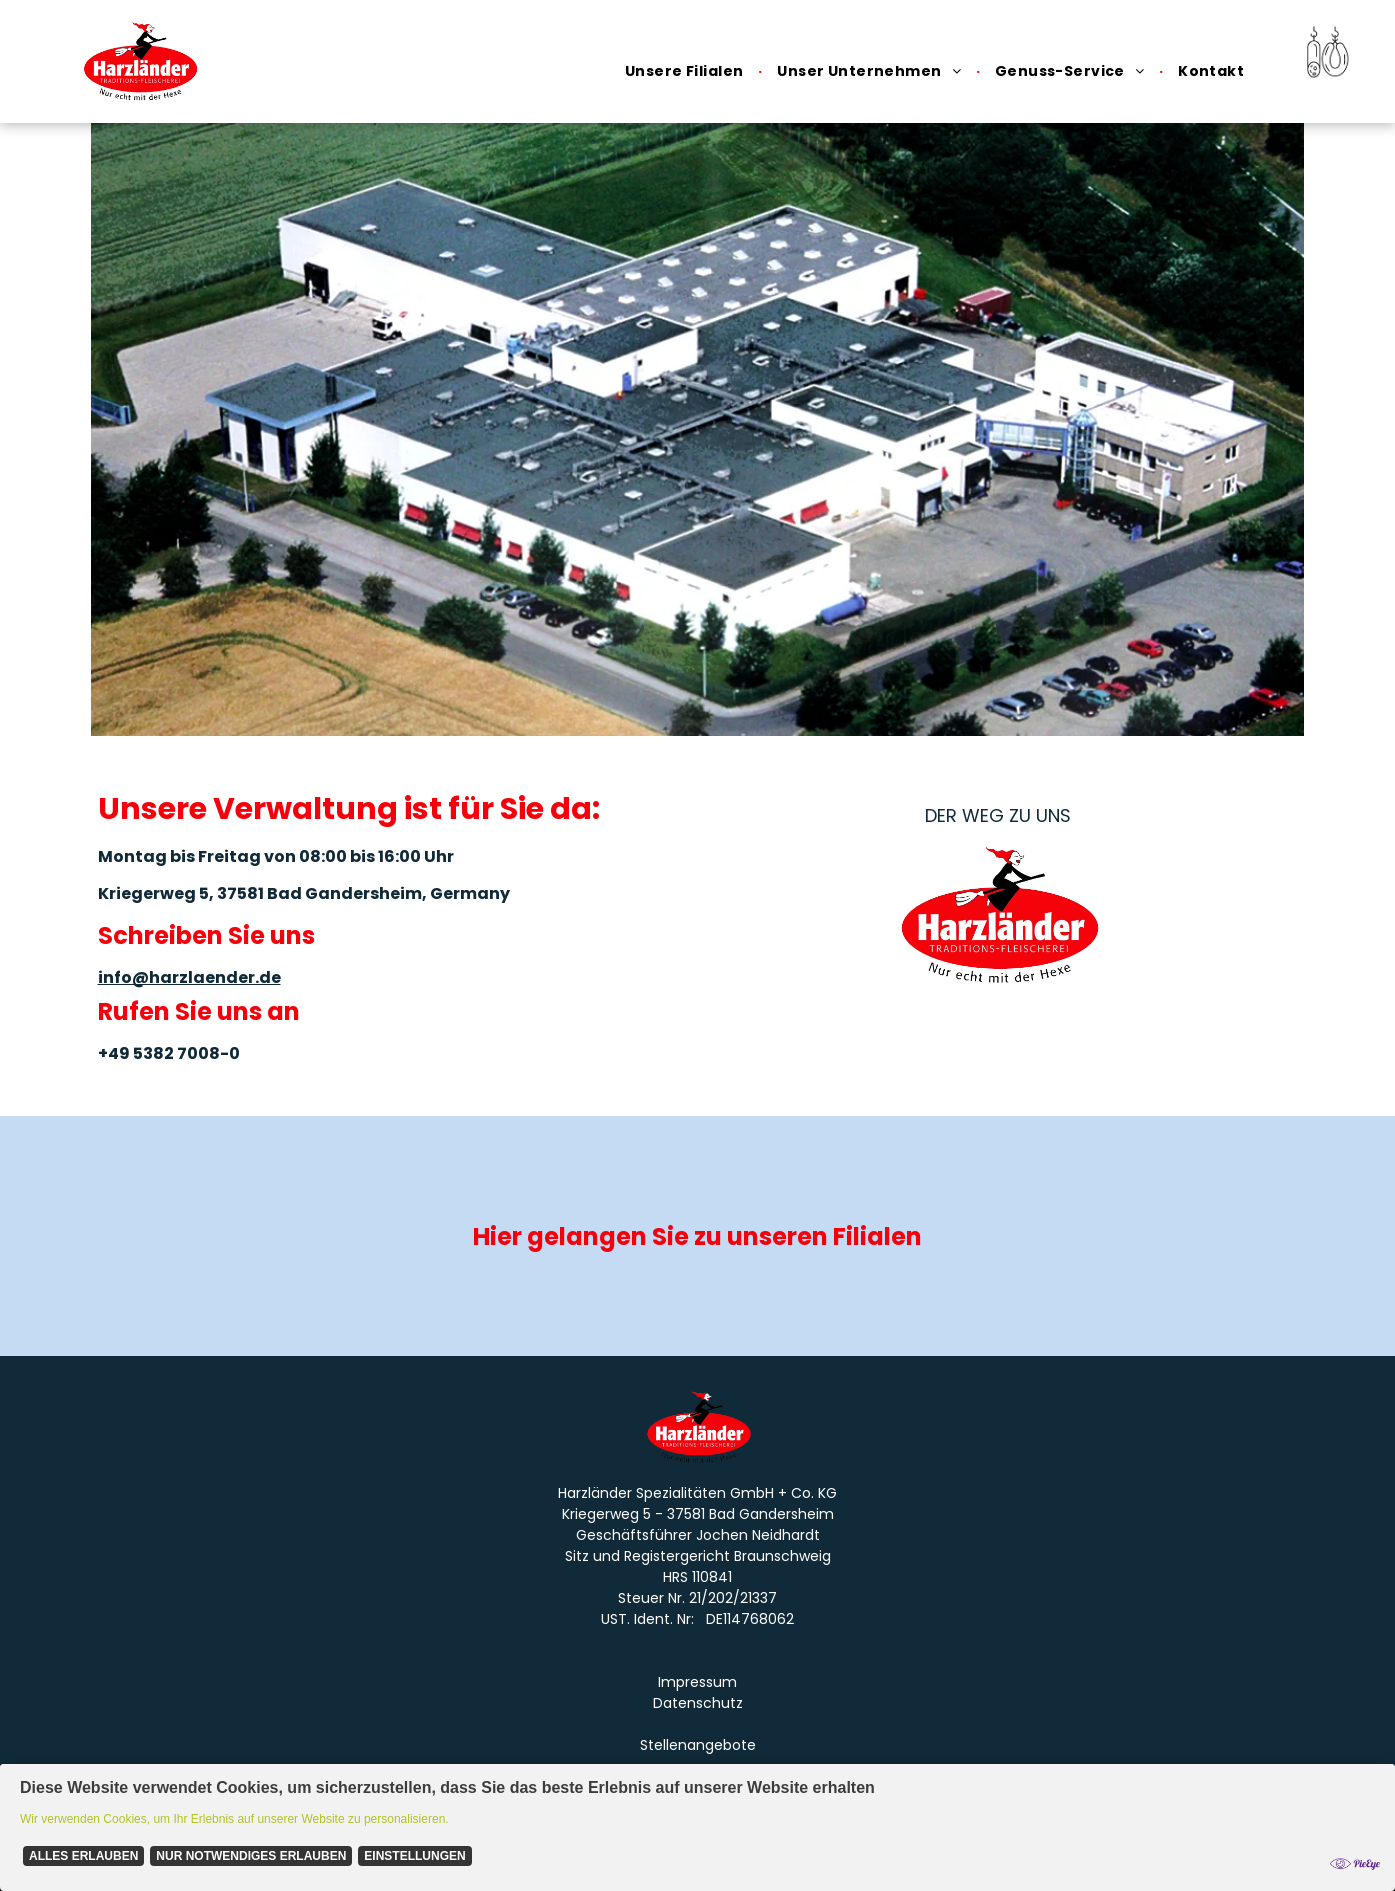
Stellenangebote (698, 1745)
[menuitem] (686, 71)
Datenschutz (698, 1703)
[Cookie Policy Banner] (697, 1827)
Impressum (697, 1682)
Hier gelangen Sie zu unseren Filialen (697, 1236)
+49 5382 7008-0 (169, 1053)
